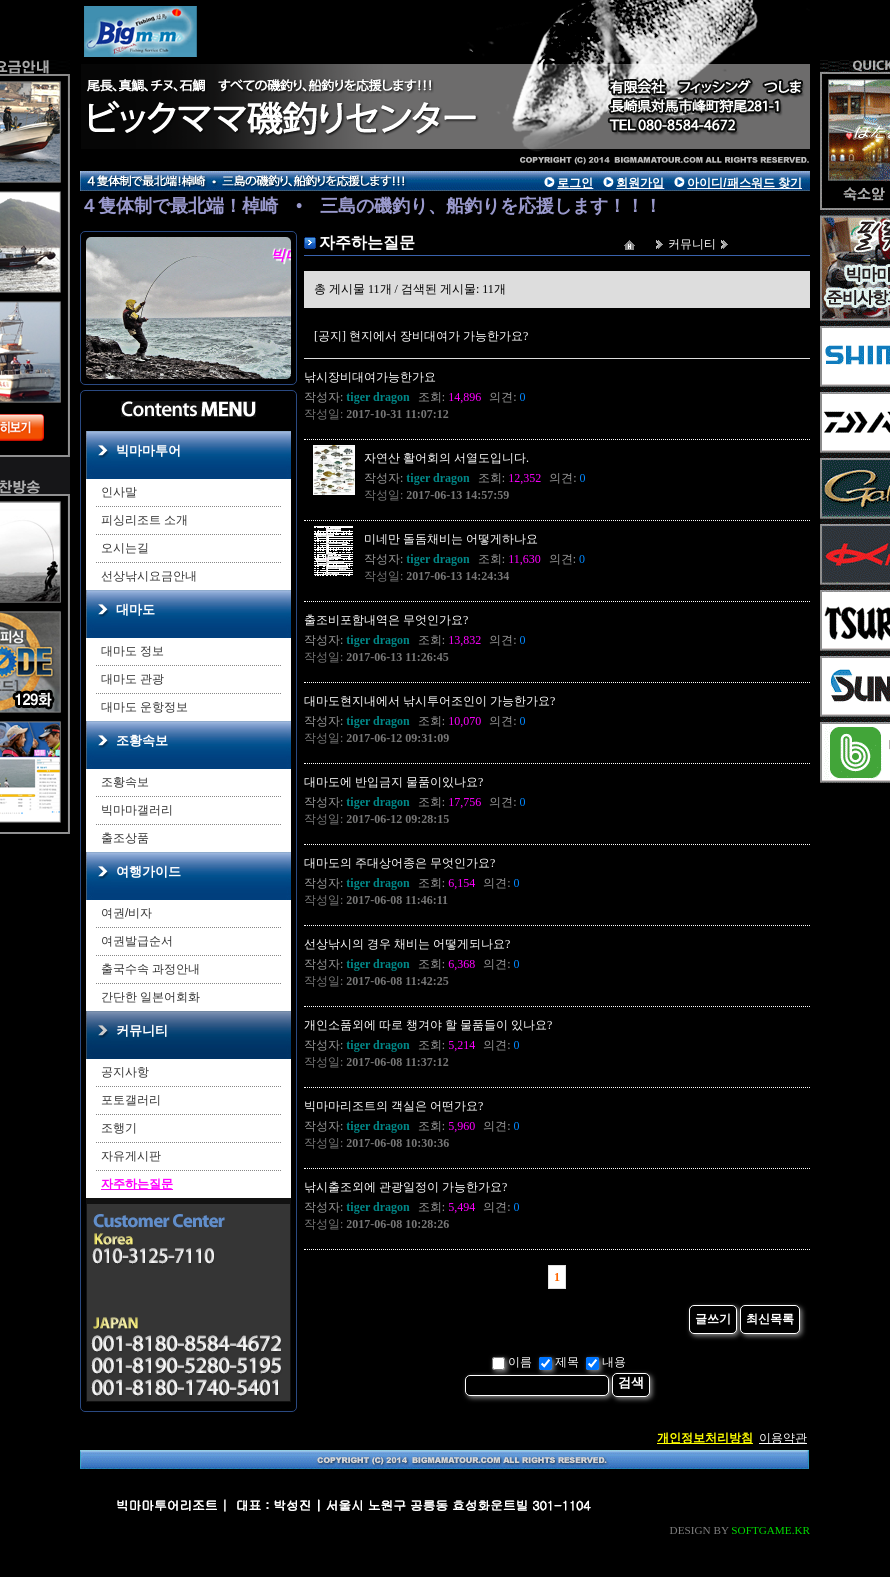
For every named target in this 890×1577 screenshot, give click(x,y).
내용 (606, 1362)
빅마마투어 (148, 450)
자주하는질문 (137, 1184)
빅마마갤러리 (137, 810)
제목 (559, 1362)
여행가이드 (148, 871)
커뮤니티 (142, 1030)
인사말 (119, 492)
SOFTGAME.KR (770, 1530)
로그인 (575, 183)
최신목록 (770, 1319)
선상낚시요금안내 (149, 576)
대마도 (135, 609)
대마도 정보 (132, 651)
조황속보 (142, 740)
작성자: (357, 397)
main (265, 75)
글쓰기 (713, 1319)
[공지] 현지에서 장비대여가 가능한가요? (421, 336)
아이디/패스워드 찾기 (744, 183)
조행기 (119, 1128)
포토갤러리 (131, 1100)
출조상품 (125, 838)
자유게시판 (131, 1156)
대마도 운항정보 (144, 707)
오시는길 (125, 548)
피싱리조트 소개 (144, 520)
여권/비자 (126, 913)
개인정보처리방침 (705, 1438)
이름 (512, 1362)
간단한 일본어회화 (150, 997)
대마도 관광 (132, 679)
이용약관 (783, 1438)
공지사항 (125, 1072)
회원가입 (640, 183)
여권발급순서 (137, 941)
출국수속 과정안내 (150, 969)
